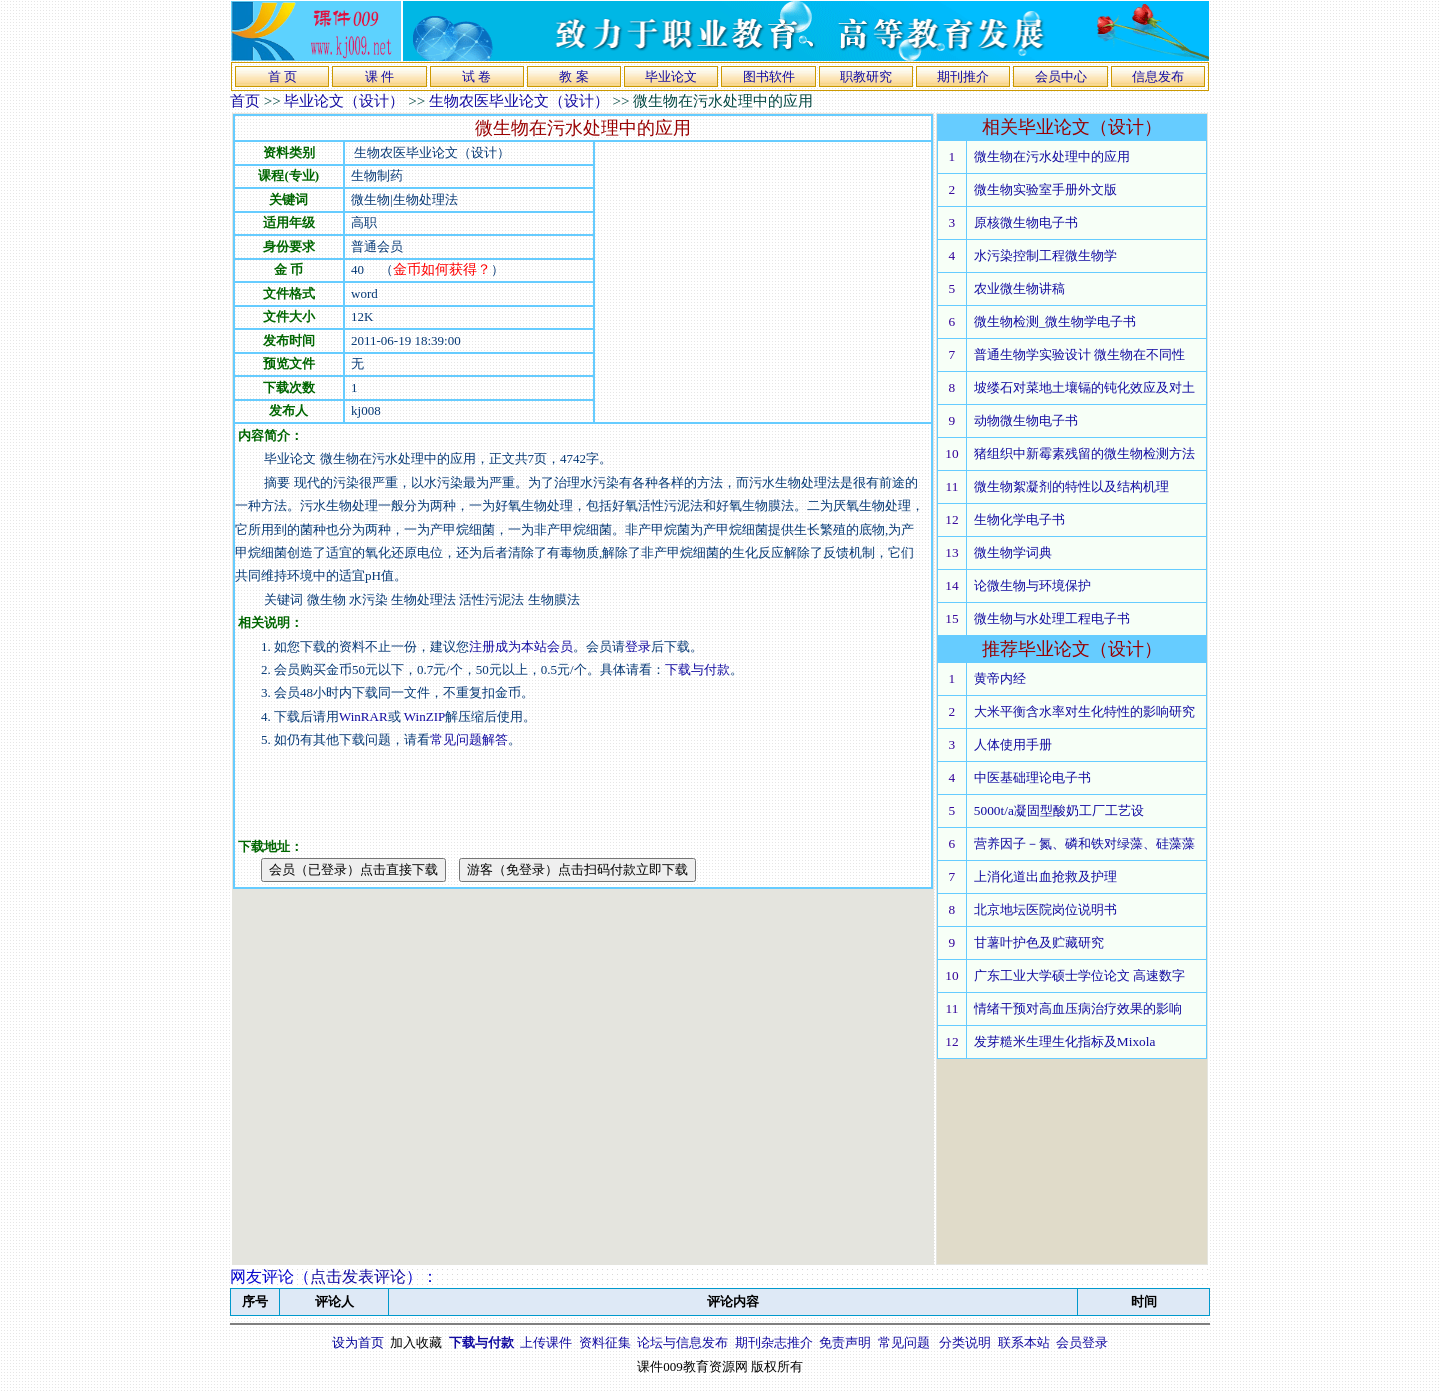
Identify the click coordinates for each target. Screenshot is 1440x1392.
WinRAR (363, 716)
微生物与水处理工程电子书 (1052, 618)
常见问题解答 (469, 739)
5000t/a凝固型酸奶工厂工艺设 (1059, 810)
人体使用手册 (1013, 744)
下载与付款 (697, 669)
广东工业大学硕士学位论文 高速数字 (1079, 975)
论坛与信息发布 (682, 1342)
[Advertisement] (763, 282)
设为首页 (358, 1342)
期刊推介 (963, 76)
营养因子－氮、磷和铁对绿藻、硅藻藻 (1084, 843)
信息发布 (1158, 76)
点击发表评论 (358, 1276)
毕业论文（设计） (344, 101)
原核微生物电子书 (1026, 222)
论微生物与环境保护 (1032, 585)
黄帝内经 (1000, 678)
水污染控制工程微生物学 (1045, 255)
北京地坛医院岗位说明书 (1045, 909)
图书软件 (769, 76)
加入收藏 (416, 1342)
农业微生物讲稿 (1019, 288)
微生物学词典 (1013, 552)
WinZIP (423, 716)
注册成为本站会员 (521, 646)
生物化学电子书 (1019, 519)
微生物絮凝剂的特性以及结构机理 (1071, 486)
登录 (638, 646)
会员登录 (1082, 1342)
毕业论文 (671, 76)
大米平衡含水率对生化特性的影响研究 (1084, 711)
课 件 (379, 76)
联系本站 (1024, 1342)
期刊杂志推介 (774, 1342)
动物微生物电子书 (1026, 420)
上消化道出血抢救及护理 (1045, 876)
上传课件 (546, 1342)
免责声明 (845, 1342)
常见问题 (904, 1342)
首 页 (282, 76)
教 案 (573, 76)
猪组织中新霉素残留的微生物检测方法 (1084, 453)
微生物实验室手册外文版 (1045, 189)
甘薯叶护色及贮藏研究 (1039, 942)
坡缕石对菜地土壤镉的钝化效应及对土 (1084, 387)
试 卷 (476, 76)
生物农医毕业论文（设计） (519, 101)
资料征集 (605, 1342)
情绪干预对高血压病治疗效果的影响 (1078, 1008)
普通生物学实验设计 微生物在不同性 (1079, 354)
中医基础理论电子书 (1032, 777)
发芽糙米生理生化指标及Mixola (1065, 1041)
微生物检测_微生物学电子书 (1055, 321)
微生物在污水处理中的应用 (1052, 156)
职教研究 (866, 76)
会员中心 (1061, 76)
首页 (245, 101)
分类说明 (965, 1342)
